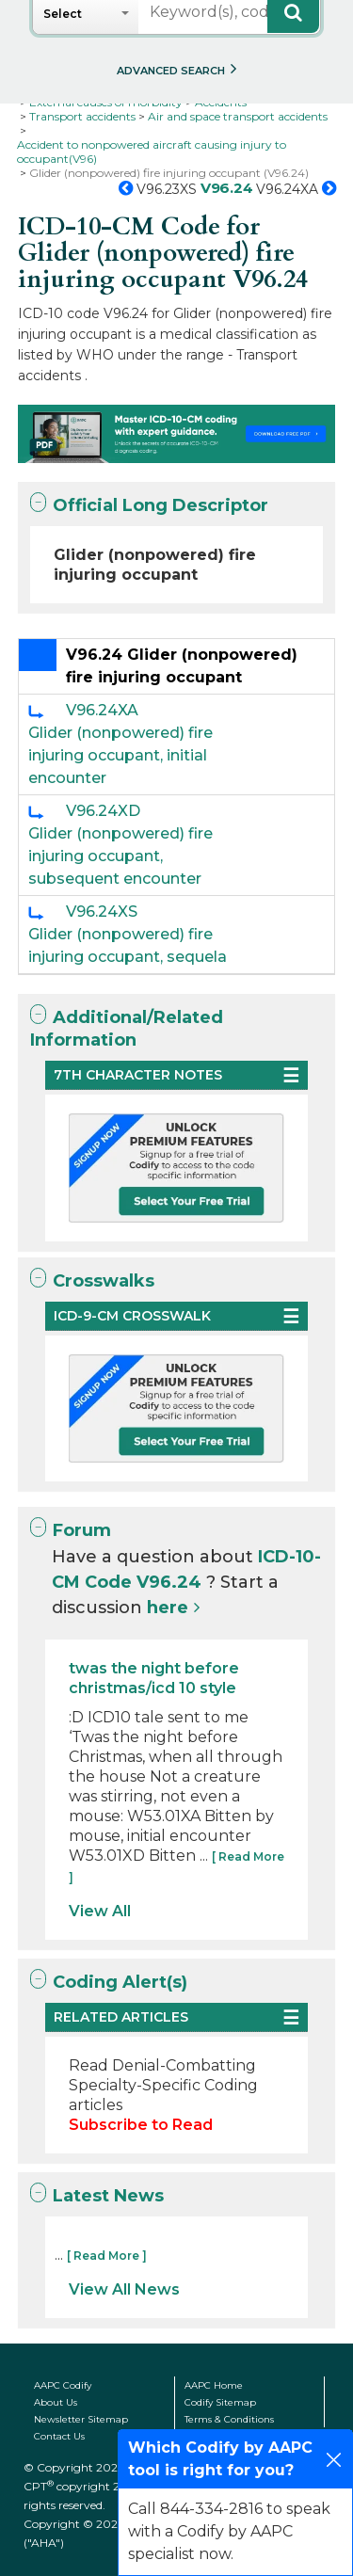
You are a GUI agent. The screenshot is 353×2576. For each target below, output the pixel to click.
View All (100, 1911)
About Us (55, 2402)
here (167, 1607)
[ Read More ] (107, 2255)
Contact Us (59, 2436)
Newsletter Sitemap (81, 2419)
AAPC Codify (62, 2385)
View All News (124, 2289)
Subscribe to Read (141, 2125)
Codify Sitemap (220, 2402)
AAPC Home (214, 2385)
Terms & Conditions (229, 2419)
